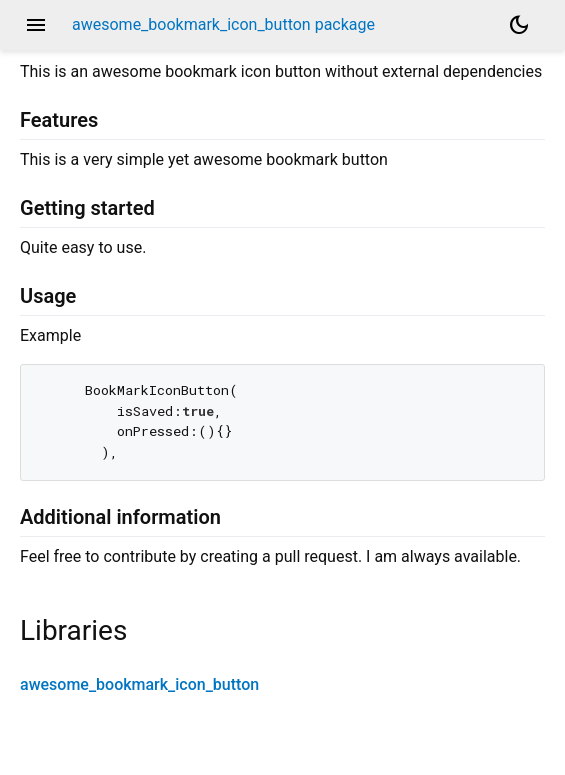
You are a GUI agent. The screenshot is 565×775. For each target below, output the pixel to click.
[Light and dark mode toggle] (519, 25)
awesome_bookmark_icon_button (139, 684)
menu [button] (36, 25)
